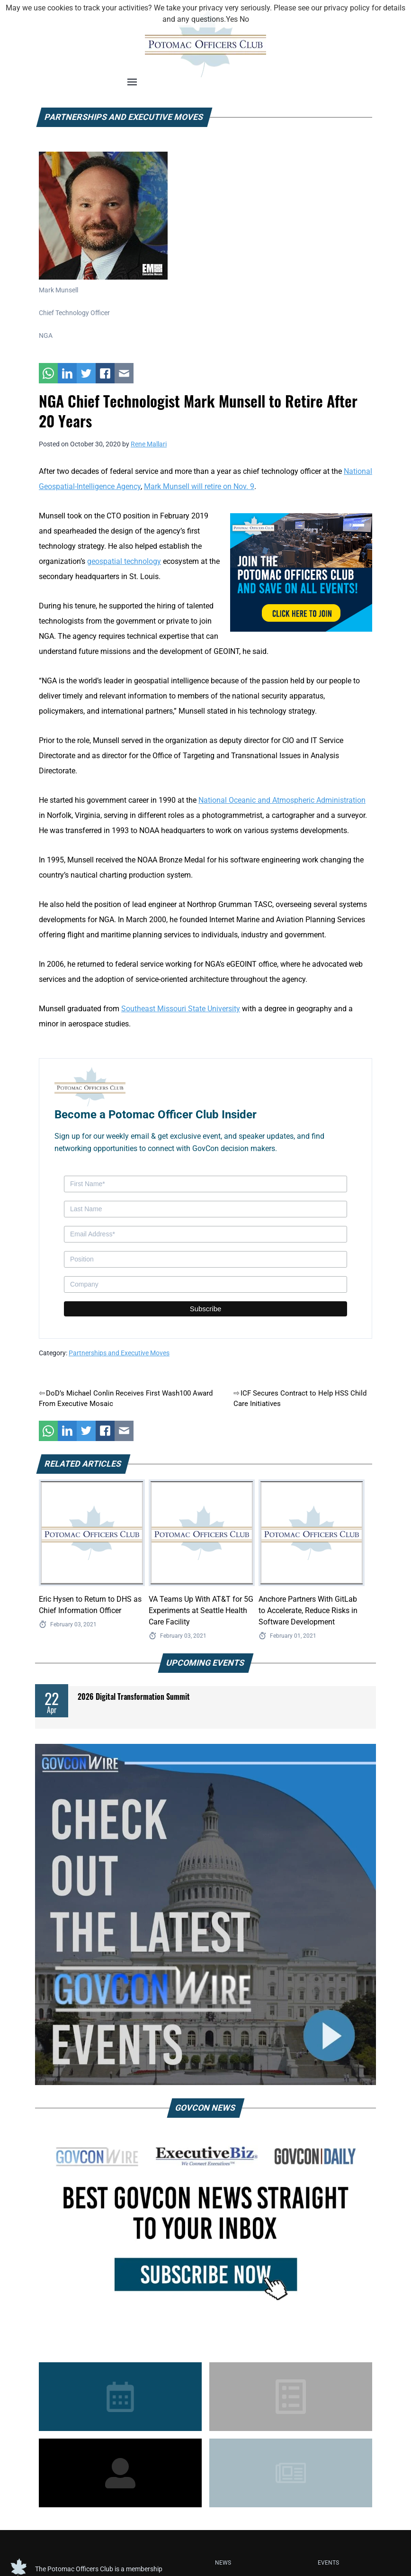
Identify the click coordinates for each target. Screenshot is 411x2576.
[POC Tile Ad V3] (301, 571)
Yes (232, 19)
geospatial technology (124, 561)
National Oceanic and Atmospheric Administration (282, 800)
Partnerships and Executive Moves (119, 1353)
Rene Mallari (149, 444)
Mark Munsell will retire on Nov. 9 (199, 486)
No (244, 19)
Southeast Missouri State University (180, 1008)
